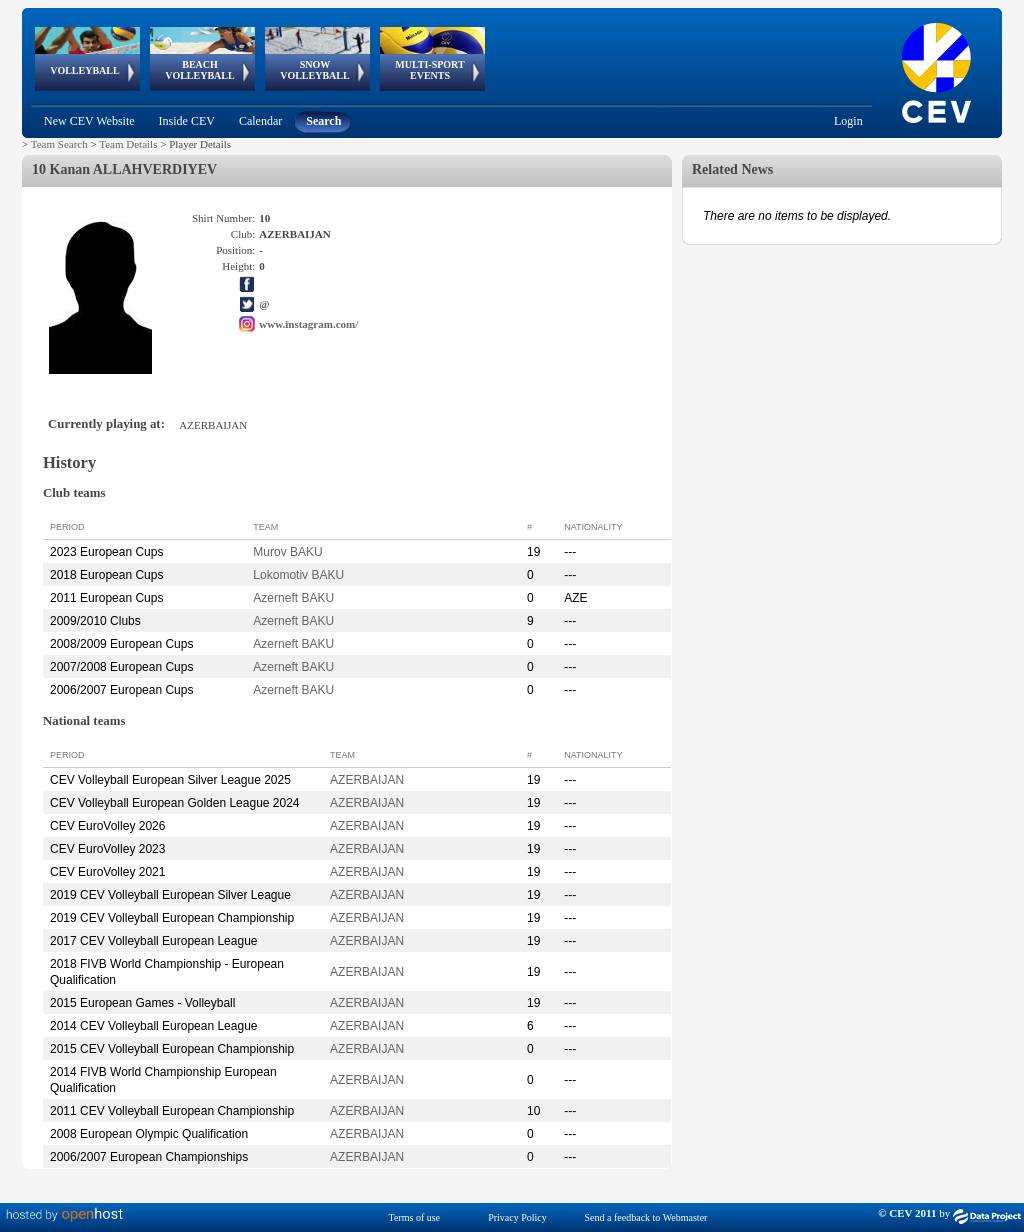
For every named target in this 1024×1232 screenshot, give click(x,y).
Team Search (59, 144)
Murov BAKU (287, 552)
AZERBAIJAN (367, 780)
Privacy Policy (517, 1217)
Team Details (128, 144)
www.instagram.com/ (308, 324)
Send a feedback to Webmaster (646, 1217)
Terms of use (415, 1217)
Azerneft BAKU (293, 598)
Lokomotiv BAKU (298, 575)
